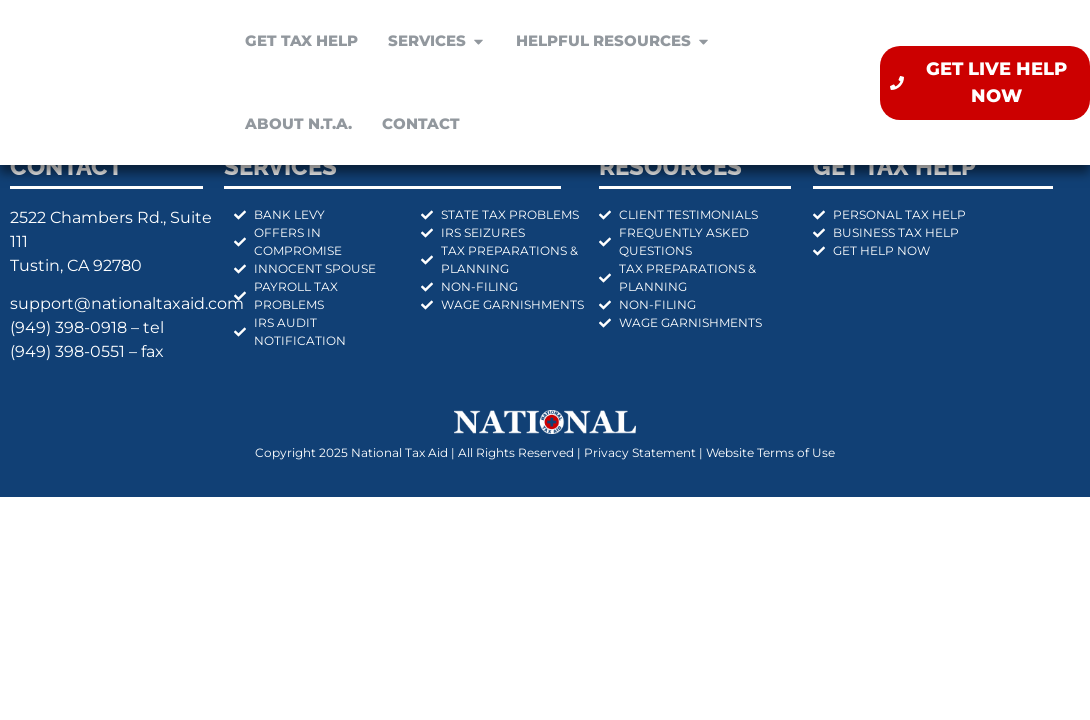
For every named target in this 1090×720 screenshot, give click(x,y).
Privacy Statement (640, 452)
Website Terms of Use (770, 452)
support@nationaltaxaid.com (127, 303)
